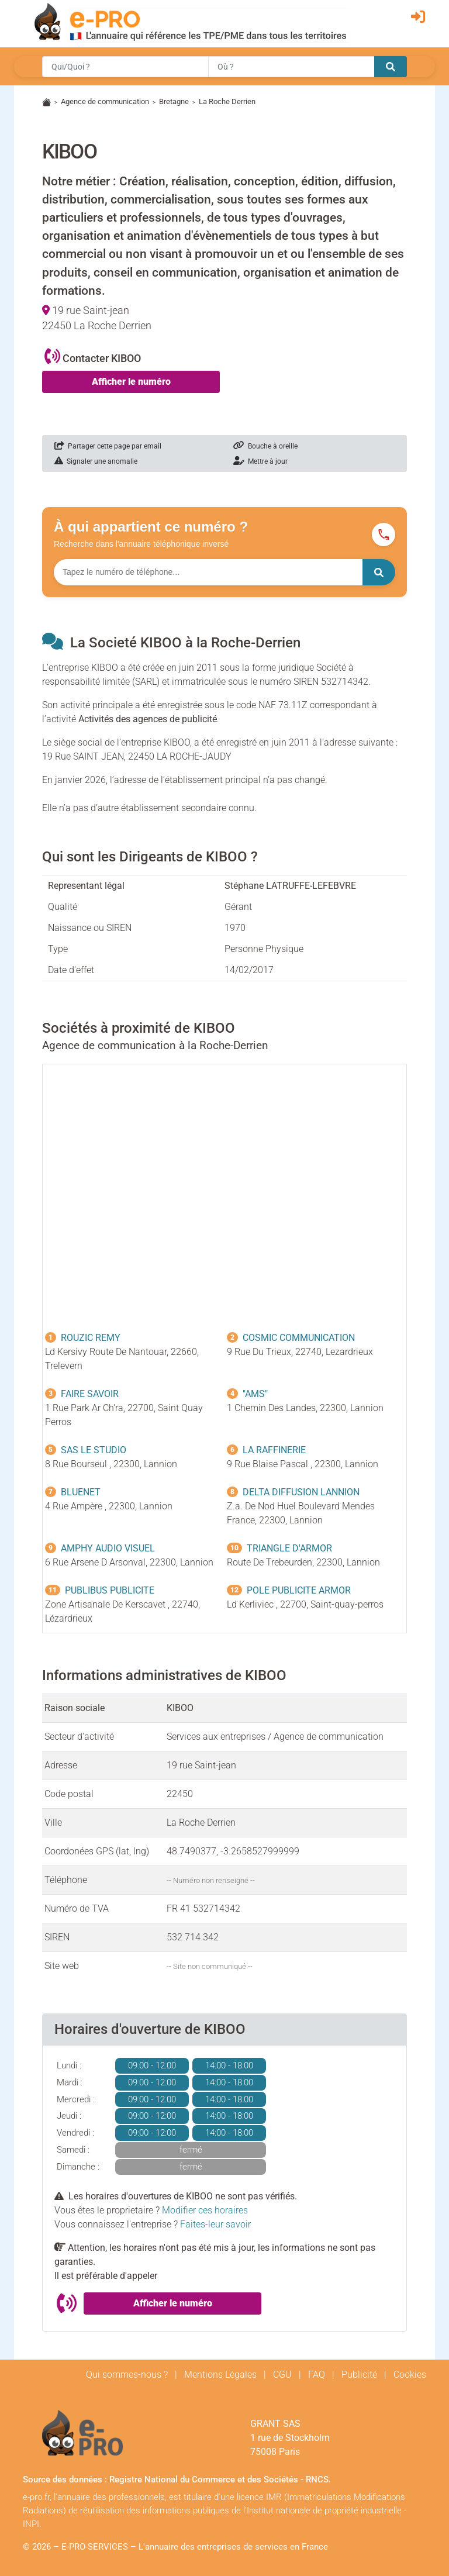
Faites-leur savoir (215, 2224)
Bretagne (174, 101)
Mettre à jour (260, 461)
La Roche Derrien (227, 101)
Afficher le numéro (131, 381)
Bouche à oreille (265, 446)
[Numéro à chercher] (208, 572)
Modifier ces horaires (205, 2210)
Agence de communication (105, 101)
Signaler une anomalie (95, 461)
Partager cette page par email (107, 446)
